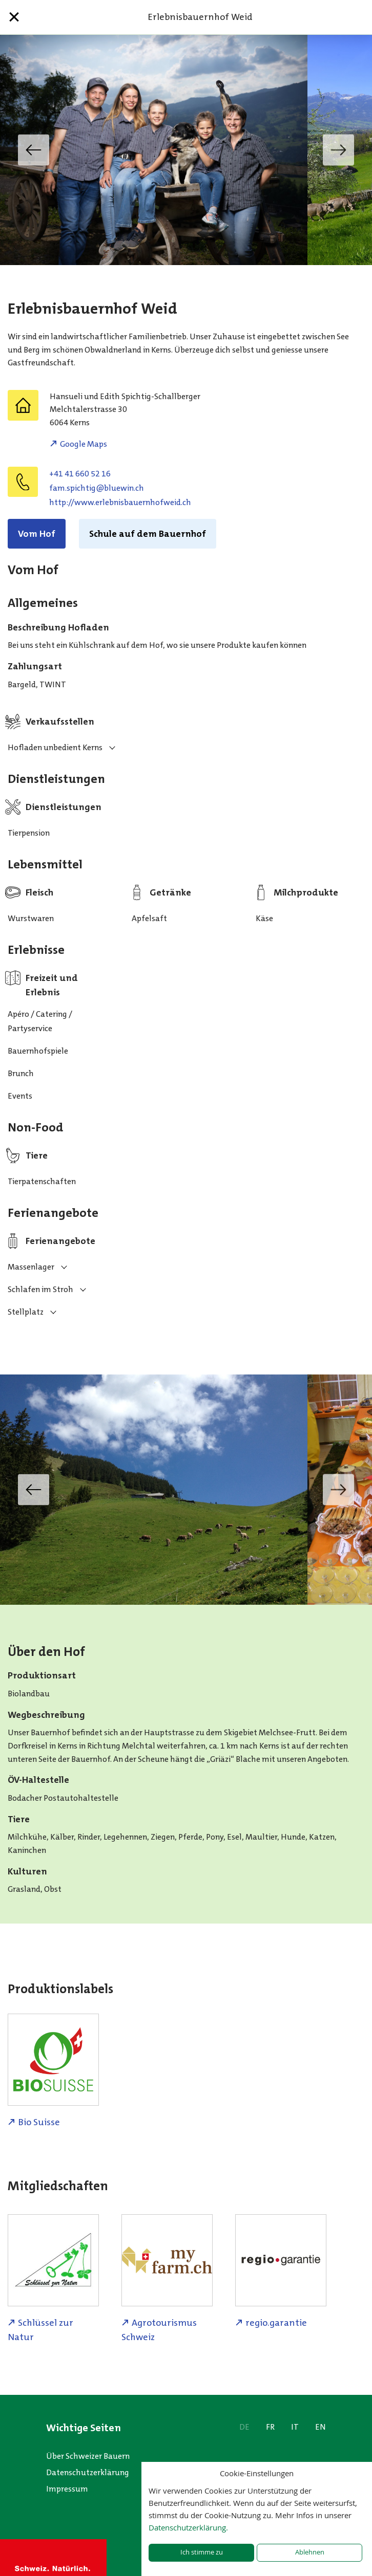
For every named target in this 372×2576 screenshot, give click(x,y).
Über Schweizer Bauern (88, 2456)
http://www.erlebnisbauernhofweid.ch (120, 502)
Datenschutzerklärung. (188, 2527)
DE (244, 2426)
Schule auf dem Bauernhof (147, 534)
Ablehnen (309, 2552)
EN (320, 2426)
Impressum (67, 2488)
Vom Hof (36, 534)
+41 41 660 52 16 (80, 473)
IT (295, 2426)
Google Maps (83, 444)
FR (270, 2426)
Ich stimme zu (201, 2552)
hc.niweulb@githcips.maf (96, 488)
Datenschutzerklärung (87, 2472)
